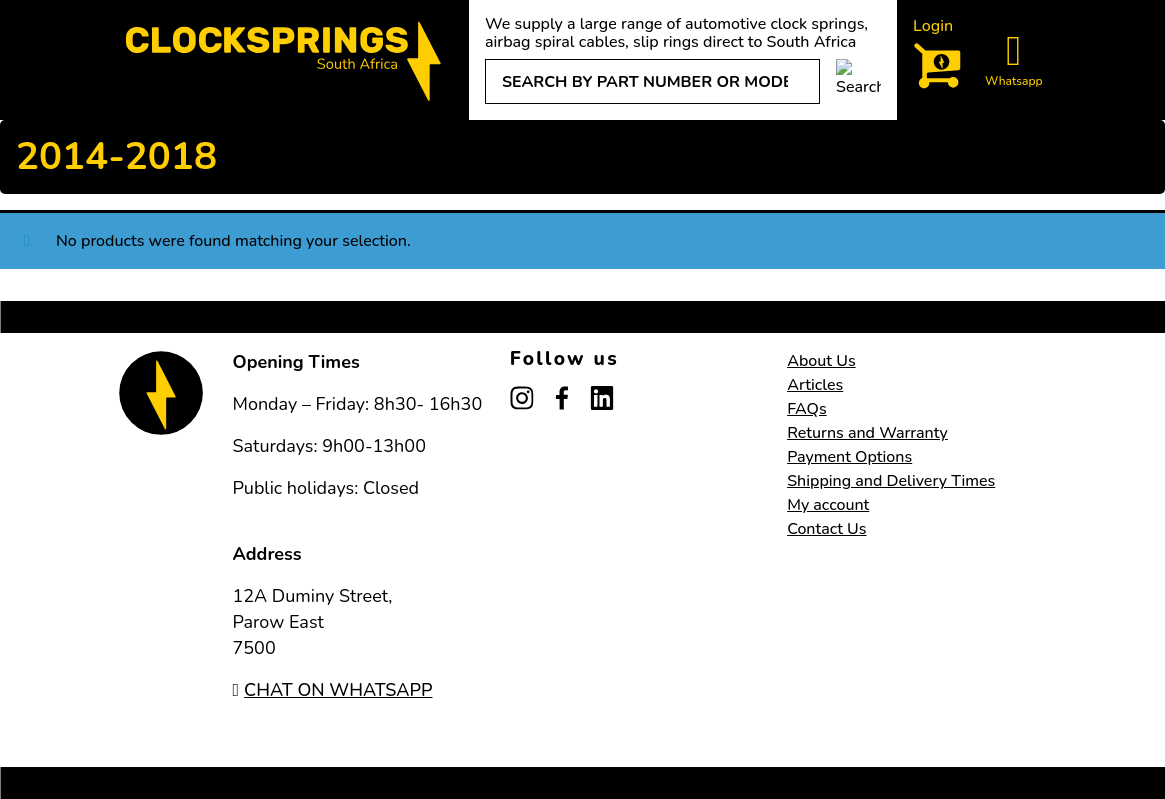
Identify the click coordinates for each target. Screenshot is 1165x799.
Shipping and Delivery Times (891, 481)
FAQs (807, 409)
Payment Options (849, 457)
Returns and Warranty (867, 433)
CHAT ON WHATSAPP (333, 690)
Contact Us (826, 529)
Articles (815, 385)
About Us (821, 361)
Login (933, 26)
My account (828, 505)
